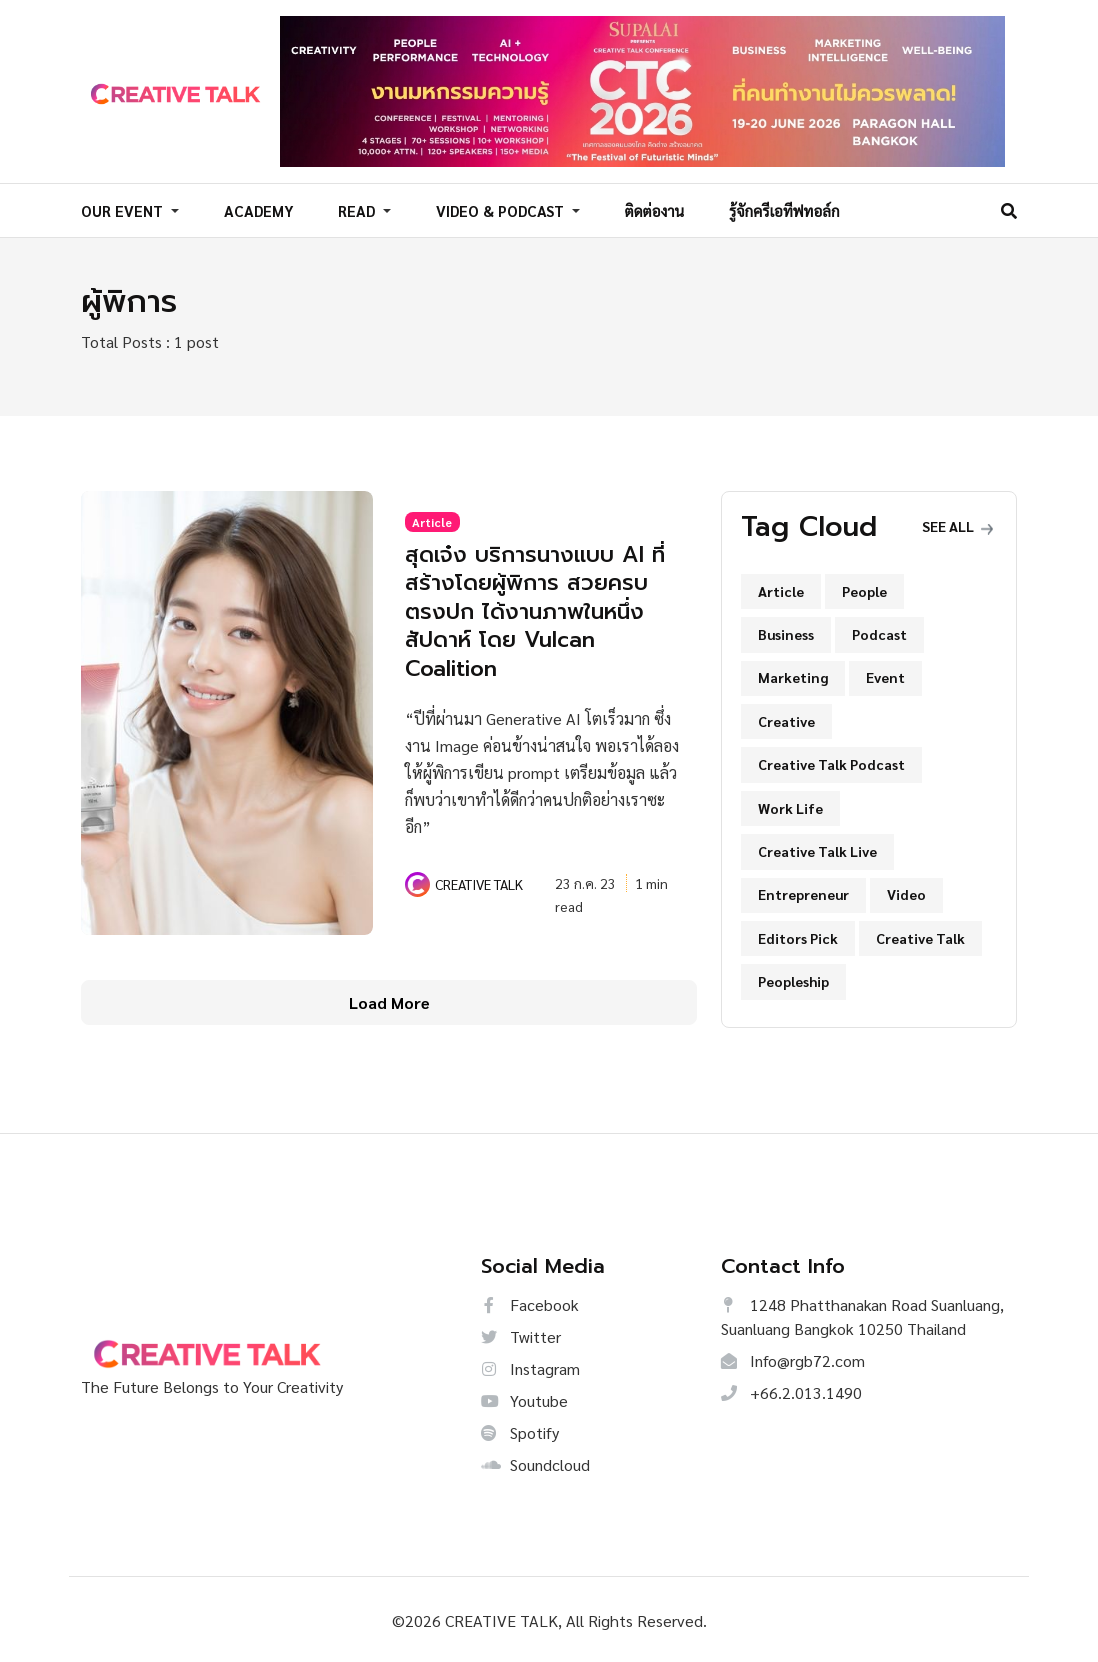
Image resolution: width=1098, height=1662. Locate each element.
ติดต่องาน (655, 209)
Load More (389, 999)
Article (432, 519)
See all (957, 524)
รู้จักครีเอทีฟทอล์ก (784, 209)
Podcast (879, 631)
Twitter (521, 1333)
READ (358, 209)
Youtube (524, 1397)
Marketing (793, 675)
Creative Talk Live (817, 848)
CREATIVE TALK (479, 881)
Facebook (530, 1301)
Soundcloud (535, 1461)
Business (786, 631)
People (864, 588)
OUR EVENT (124, 209)
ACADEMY (259, 209)
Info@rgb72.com (793, 1357)
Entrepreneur (803, 892)
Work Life (790, 805)
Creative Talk (920, 935)
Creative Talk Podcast (831, 761)
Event (885, 675)
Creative (786, 718)
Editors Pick (798, 935)
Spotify (520, 1429)
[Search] (1009, 208)
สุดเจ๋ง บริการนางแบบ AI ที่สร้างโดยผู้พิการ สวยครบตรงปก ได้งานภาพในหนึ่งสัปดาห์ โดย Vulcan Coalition (540, 608)
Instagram (530, 1365)
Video (906, 892)
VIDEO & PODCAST (502, 209)
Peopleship (793, 978)
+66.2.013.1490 (791, 1389)
